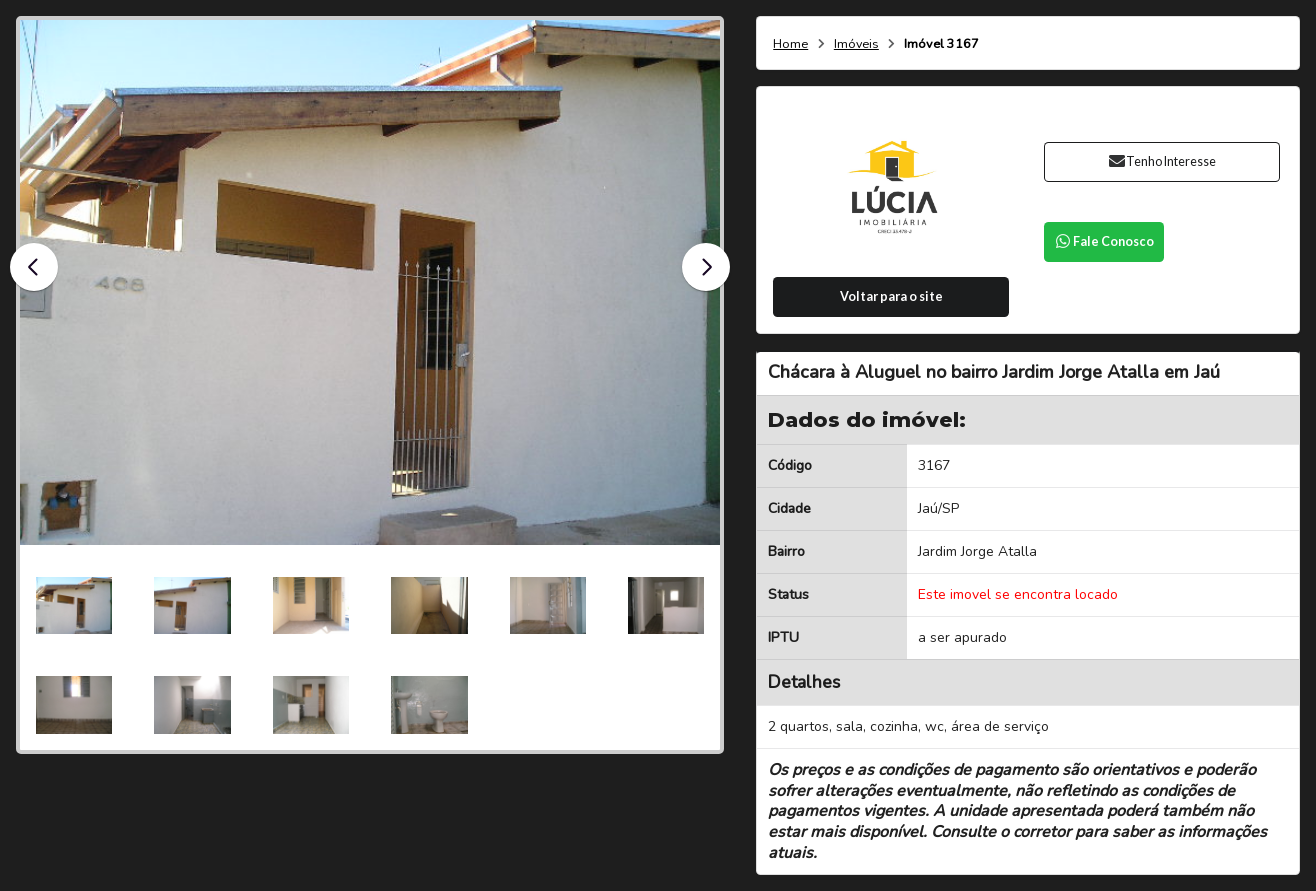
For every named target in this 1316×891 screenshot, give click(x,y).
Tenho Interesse (1162, 161)
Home (790, 44)
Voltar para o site (891, 296)
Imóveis (856, 44)
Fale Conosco (1104, 241)
